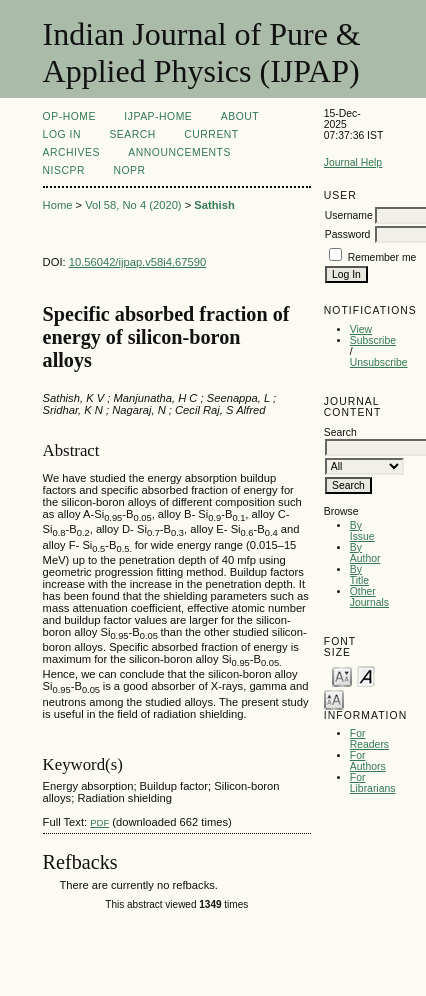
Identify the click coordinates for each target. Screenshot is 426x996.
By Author (365, 553)
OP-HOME (69, 116)
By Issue (362, 531)
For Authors (368, 761)
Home (58, 205)
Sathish (214, 205)
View (361, 329)
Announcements (179, 152)
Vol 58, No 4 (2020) (133, 205)
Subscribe (373, 340)
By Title (359, 575)
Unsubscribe (379, 362)
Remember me (382, 257)
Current (211, 134)
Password (348, 234)
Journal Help (353, 162)
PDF (99, 822)
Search (132, 134)
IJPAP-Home (158, 116)
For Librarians (373, 783)
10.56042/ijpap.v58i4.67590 (137, 262)
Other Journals (369, 597)
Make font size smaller (342, 675)
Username (349, 215)
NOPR (129, 170)
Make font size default (366, 675)
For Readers (369, 739)
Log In (62, 134)
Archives (71, 152)
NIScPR (64, 170)
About (240, 116)
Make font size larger (334, 698)
